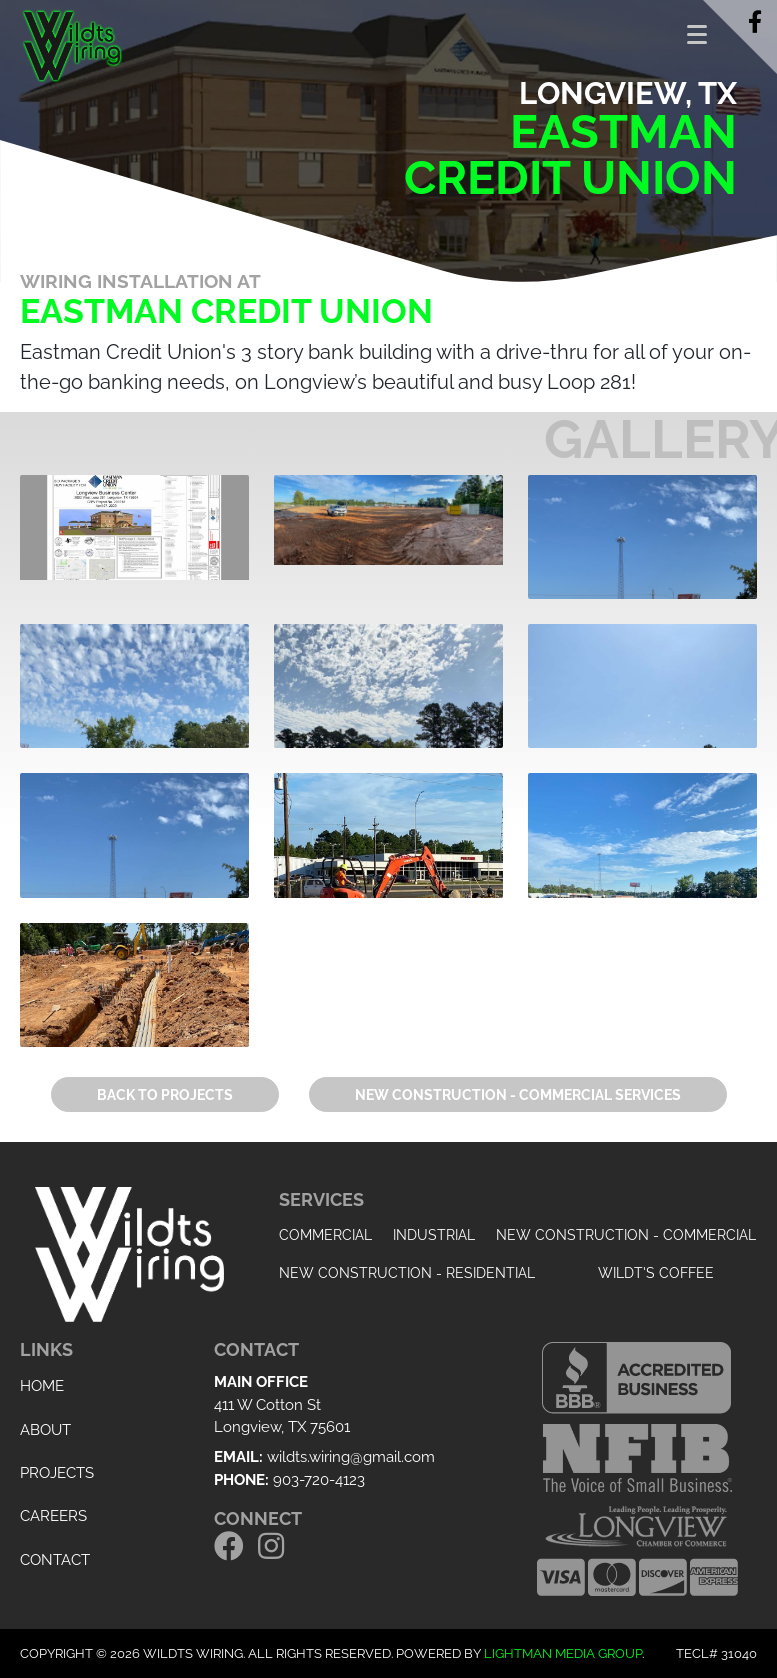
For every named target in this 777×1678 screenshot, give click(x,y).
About (45, 1430)
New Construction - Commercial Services (518, 1095)
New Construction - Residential (407, 1273)
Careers (53, 1516)
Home (42, 1386)
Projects (57, 1473)
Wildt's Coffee (656, 1273)
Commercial (325, 1235)
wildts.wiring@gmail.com (351, 1457)
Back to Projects (165, 1095)
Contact (55, 1560)
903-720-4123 (319, 1480)
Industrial (434, 1235)
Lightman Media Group (563, 1653)
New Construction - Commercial (626, 1235)
